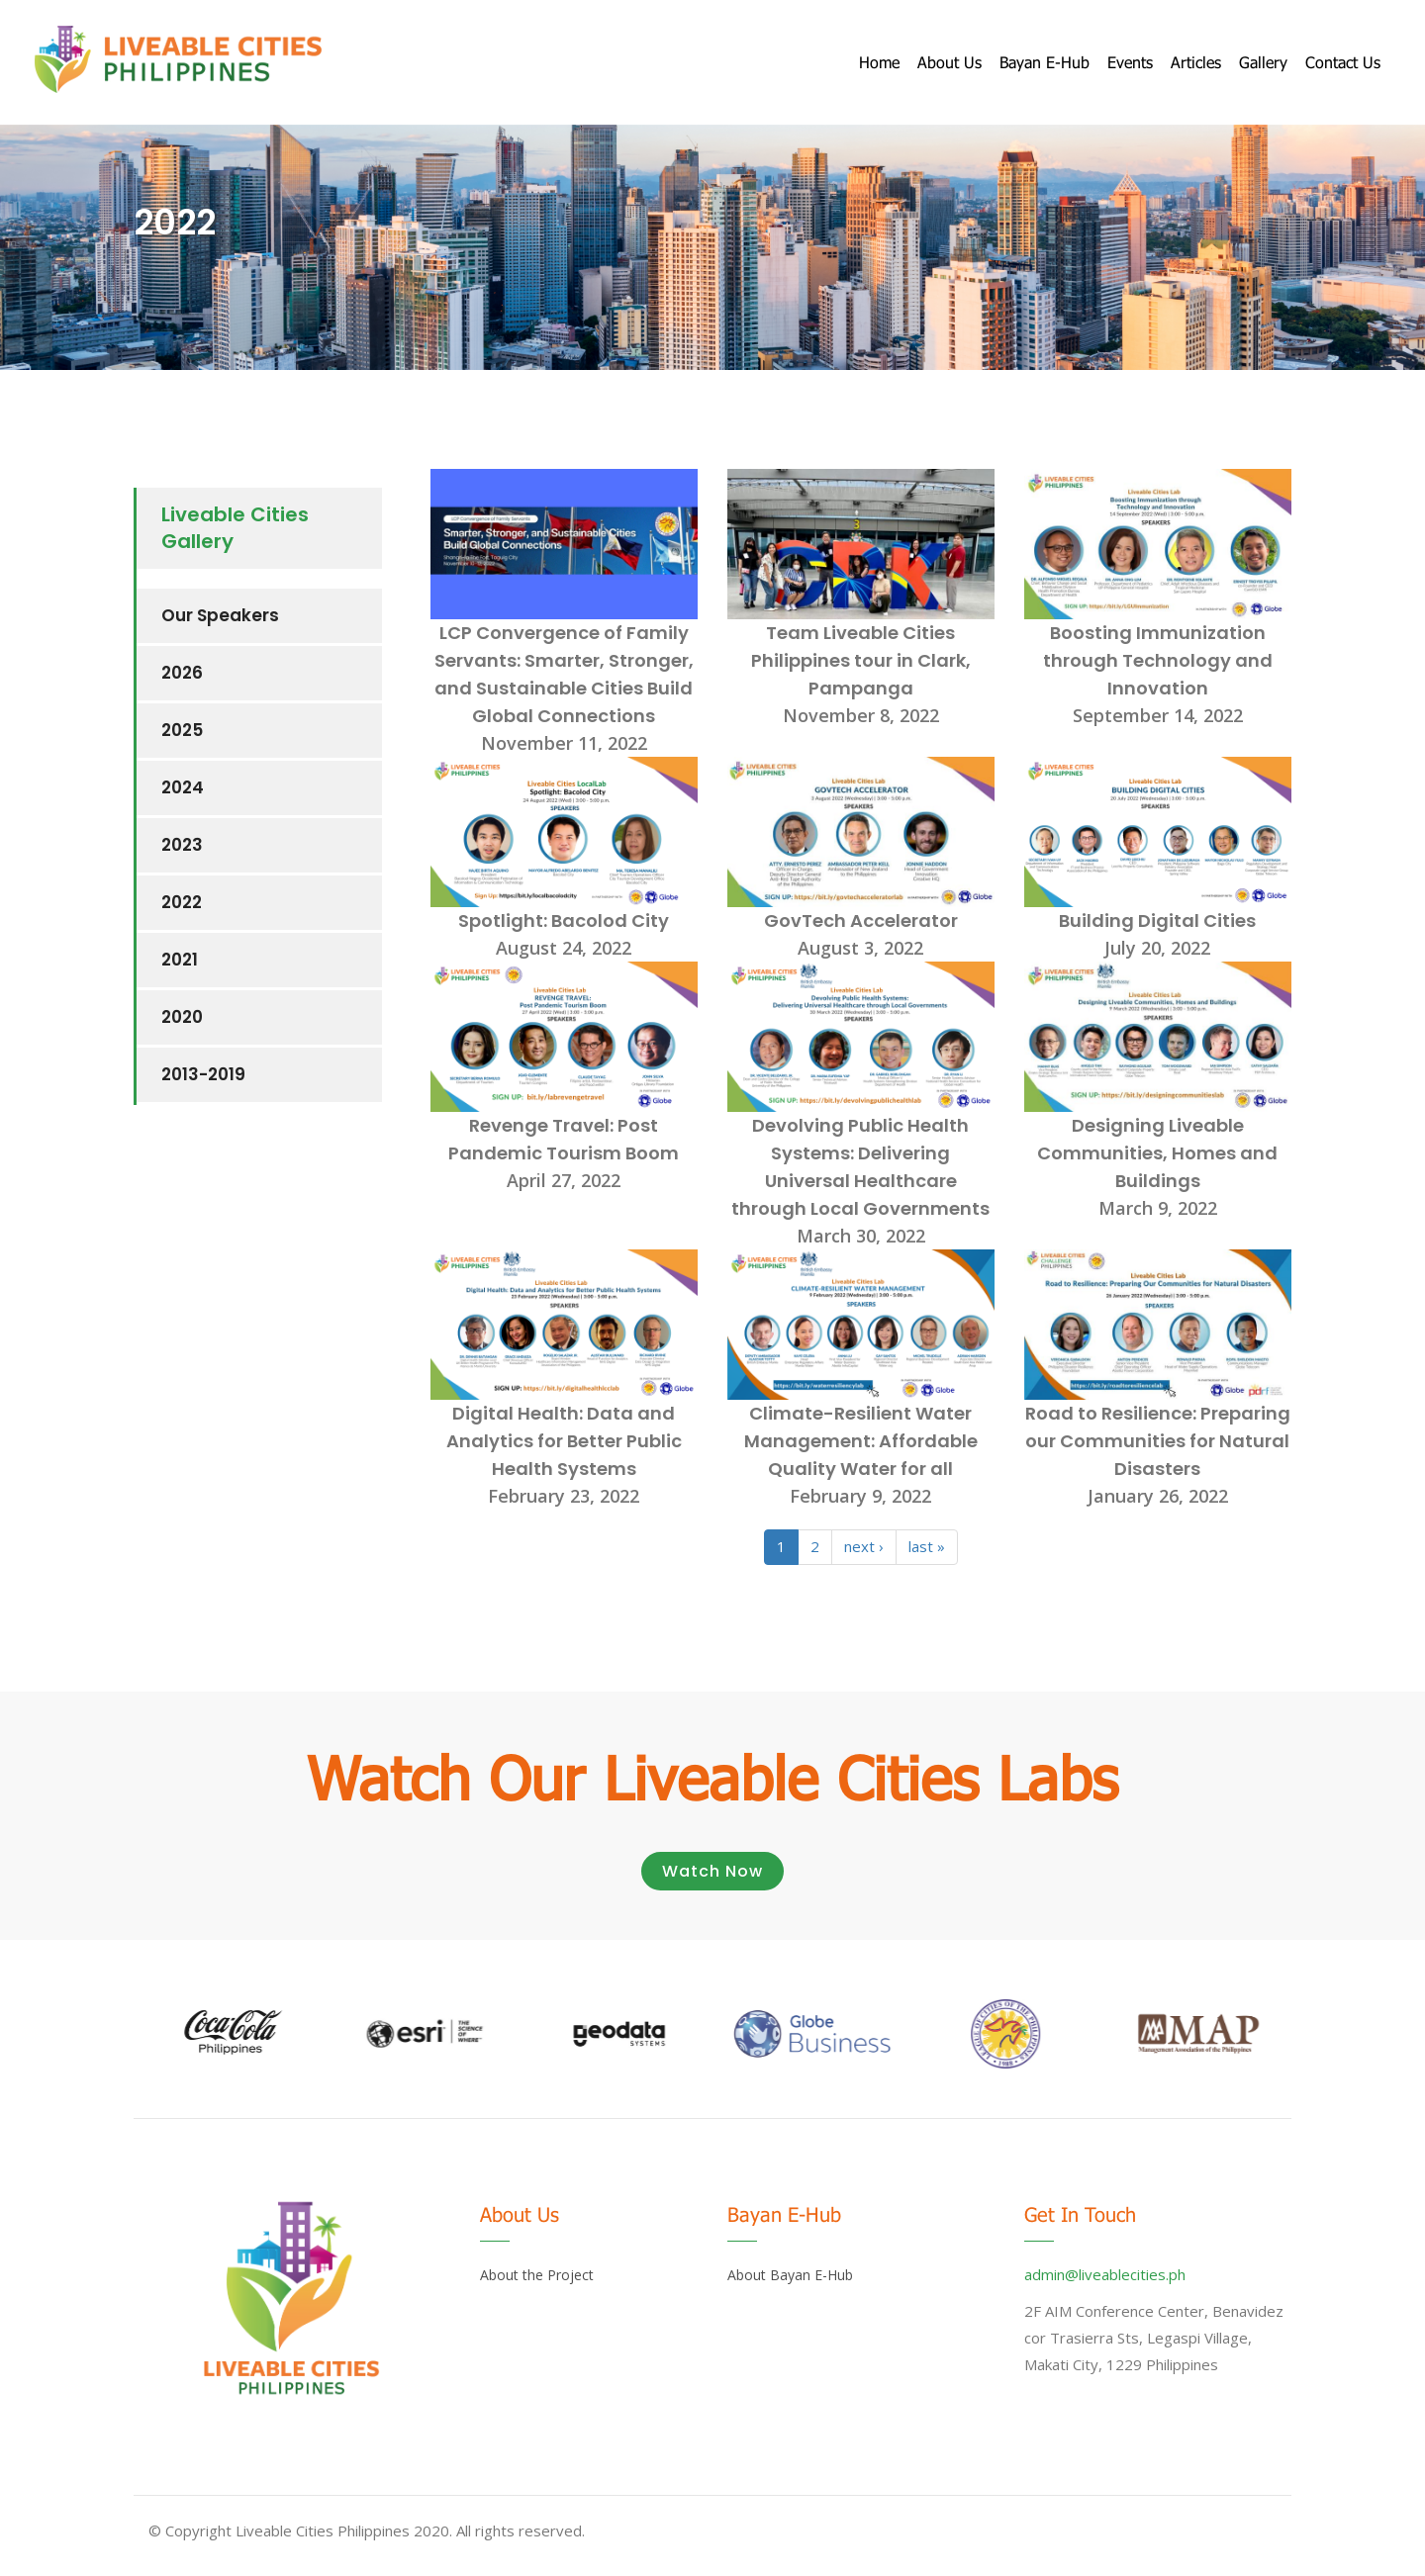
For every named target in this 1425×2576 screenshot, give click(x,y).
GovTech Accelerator (861, 920)
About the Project (537, 2274)
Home (879, 61)
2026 (182, 673)
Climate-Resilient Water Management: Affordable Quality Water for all (861, 1441)
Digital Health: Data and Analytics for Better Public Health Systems (564, 1441)
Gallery (1263, 61)
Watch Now (712, 1871)
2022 (181, 902)
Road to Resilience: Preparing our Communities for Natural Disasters (1157, 1441)
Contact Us (1342, 61)
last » (926, 1546)
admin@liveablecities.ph (1105, 2274)
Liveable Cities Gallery (235, 528)
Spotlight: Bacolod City (563, 920)
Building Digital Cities (1157, 920)
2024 (182, 787)
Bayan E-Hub (1044, 61)
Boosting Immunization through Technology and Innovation (1158, 660)
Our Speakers (220, 615)
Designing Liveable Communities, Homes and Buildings (1157, 1153)
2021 (179, 959)
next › (864, 1546)
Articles (1196, 61)
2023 (182, 845)
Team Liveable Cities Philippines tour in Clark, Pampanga (861, 660)
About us (949, 61)
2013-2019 (203, 1074)
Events (1130, 61)
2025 (182, 730)
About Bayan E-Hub (790, 2274)
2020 (182, 1017)
